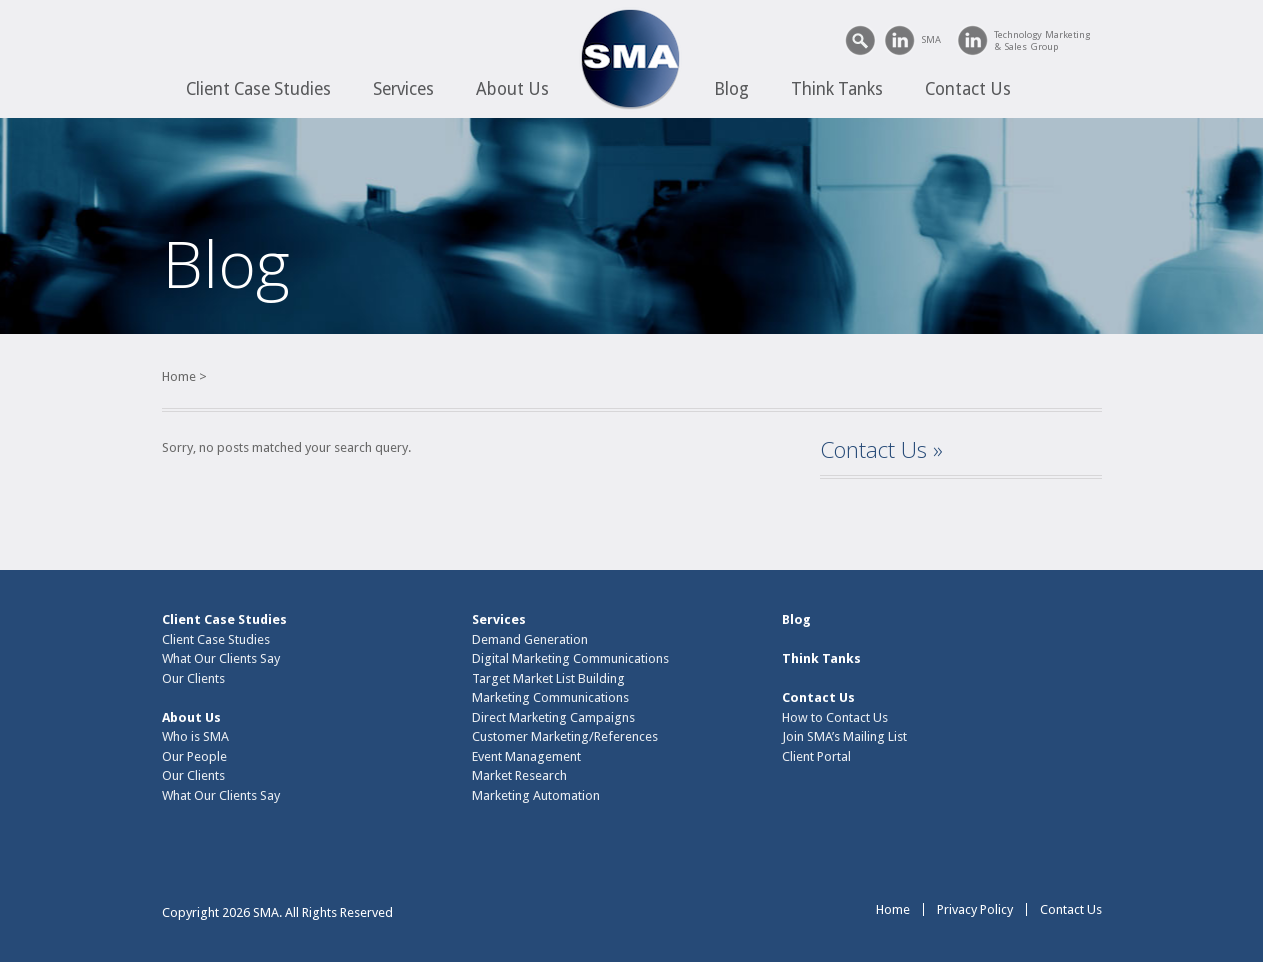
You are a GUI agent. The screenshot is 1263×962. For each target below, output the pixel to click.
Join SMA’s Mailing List (844, 736)
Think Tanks (837, 89)
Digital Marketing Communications (570, 658)
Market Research (519, 775)
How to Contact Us (835, 717)
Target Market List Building (548, 678)
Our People (194, 756)
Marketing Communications (550, 697)
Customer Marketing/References (565, 736)
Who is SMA (195, 736)
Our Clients (193, 678)
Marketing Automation (536, 795)
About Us (512, 89)
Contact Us (968, 89)
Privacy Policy (975, 909)
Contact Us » (881, 449)
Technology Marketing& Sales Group (1042, 40)
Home (179, 376)
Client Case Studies (258, 89)
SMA (931, 39)
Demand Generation (530, 639)
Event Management (526, 756)
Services (403, 89)
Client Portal (816, 756)
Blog (731, 89)
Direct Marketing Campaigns (553, 717)
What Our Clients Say (221, 658)
